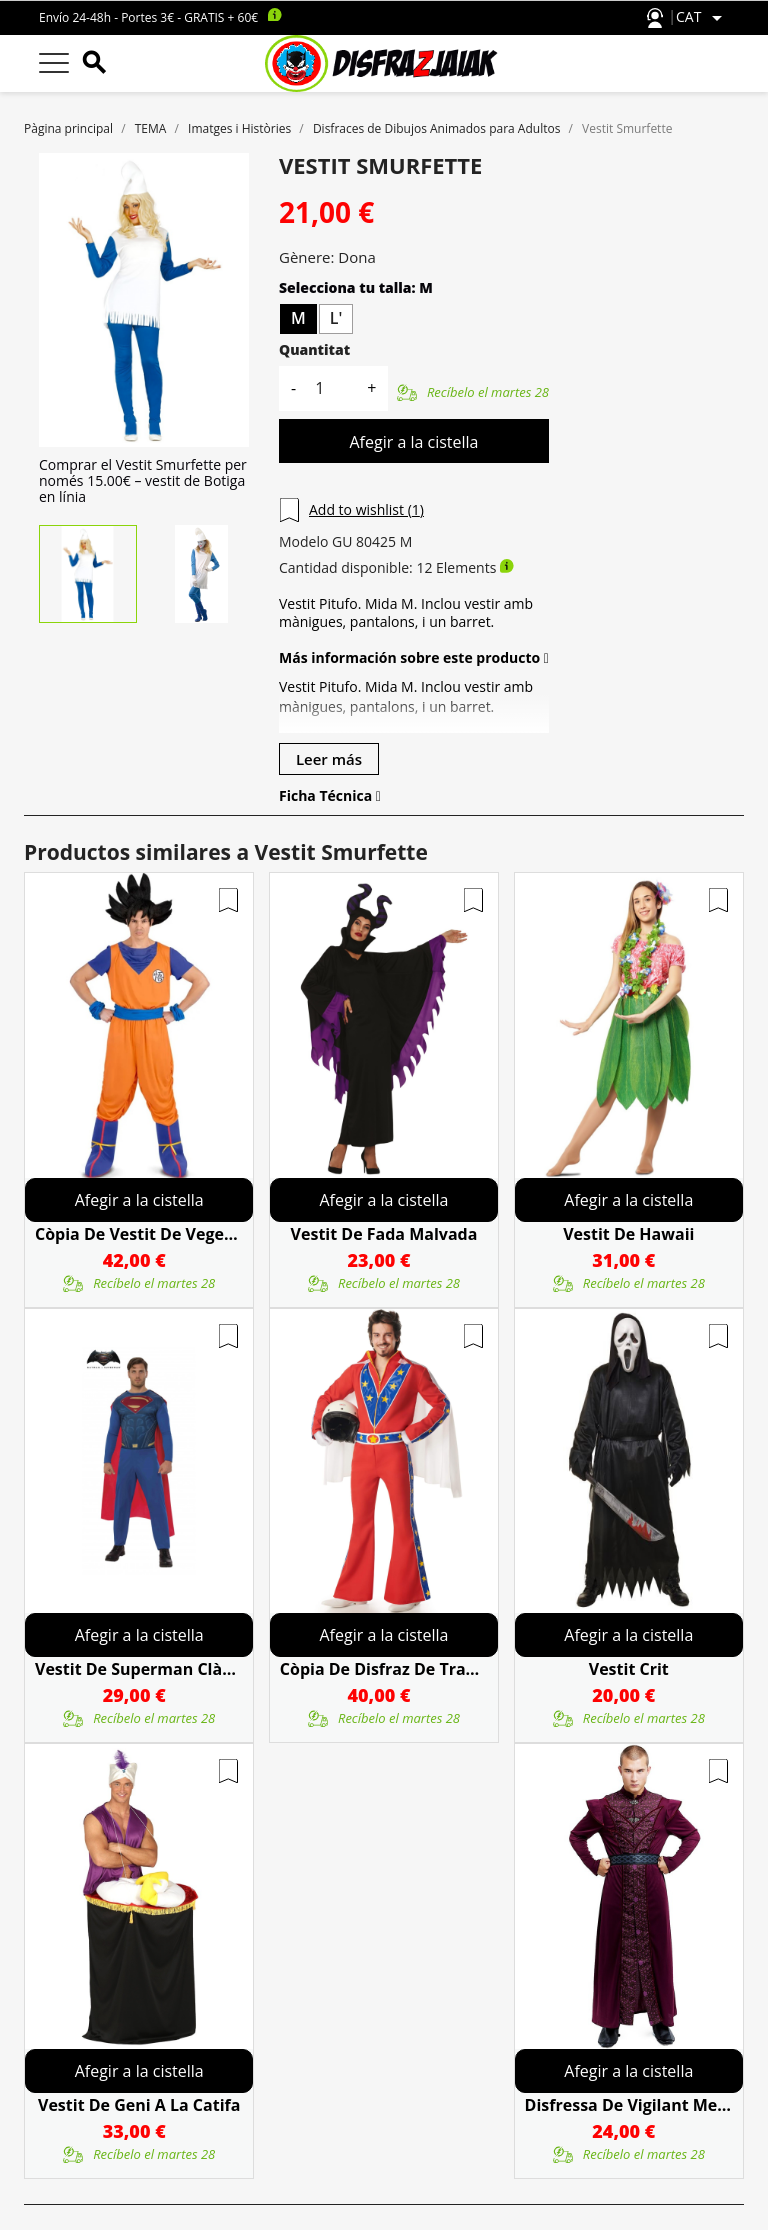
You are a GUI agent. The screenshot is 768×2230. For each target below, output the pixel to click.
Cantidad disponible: (346, 568)
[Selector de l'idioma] (702, 18)
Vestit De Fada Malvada (384, 1234)
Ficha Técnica (330, 796)
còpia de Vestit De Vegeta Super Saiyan (139, 1234)
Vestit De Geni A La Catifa (139, 2105)
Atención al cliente (655, 18)
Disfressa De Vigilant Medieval (629, 2105)
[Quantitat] (331, 388)
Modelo (303, 542)
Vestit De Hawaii (628, 1234)
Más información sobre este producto (414, 658)
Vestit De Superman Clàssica (139, 1669)
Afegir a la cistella (413, 442)
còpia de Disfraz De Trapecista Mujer (384, 1669)
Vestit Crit (629, 1669)
